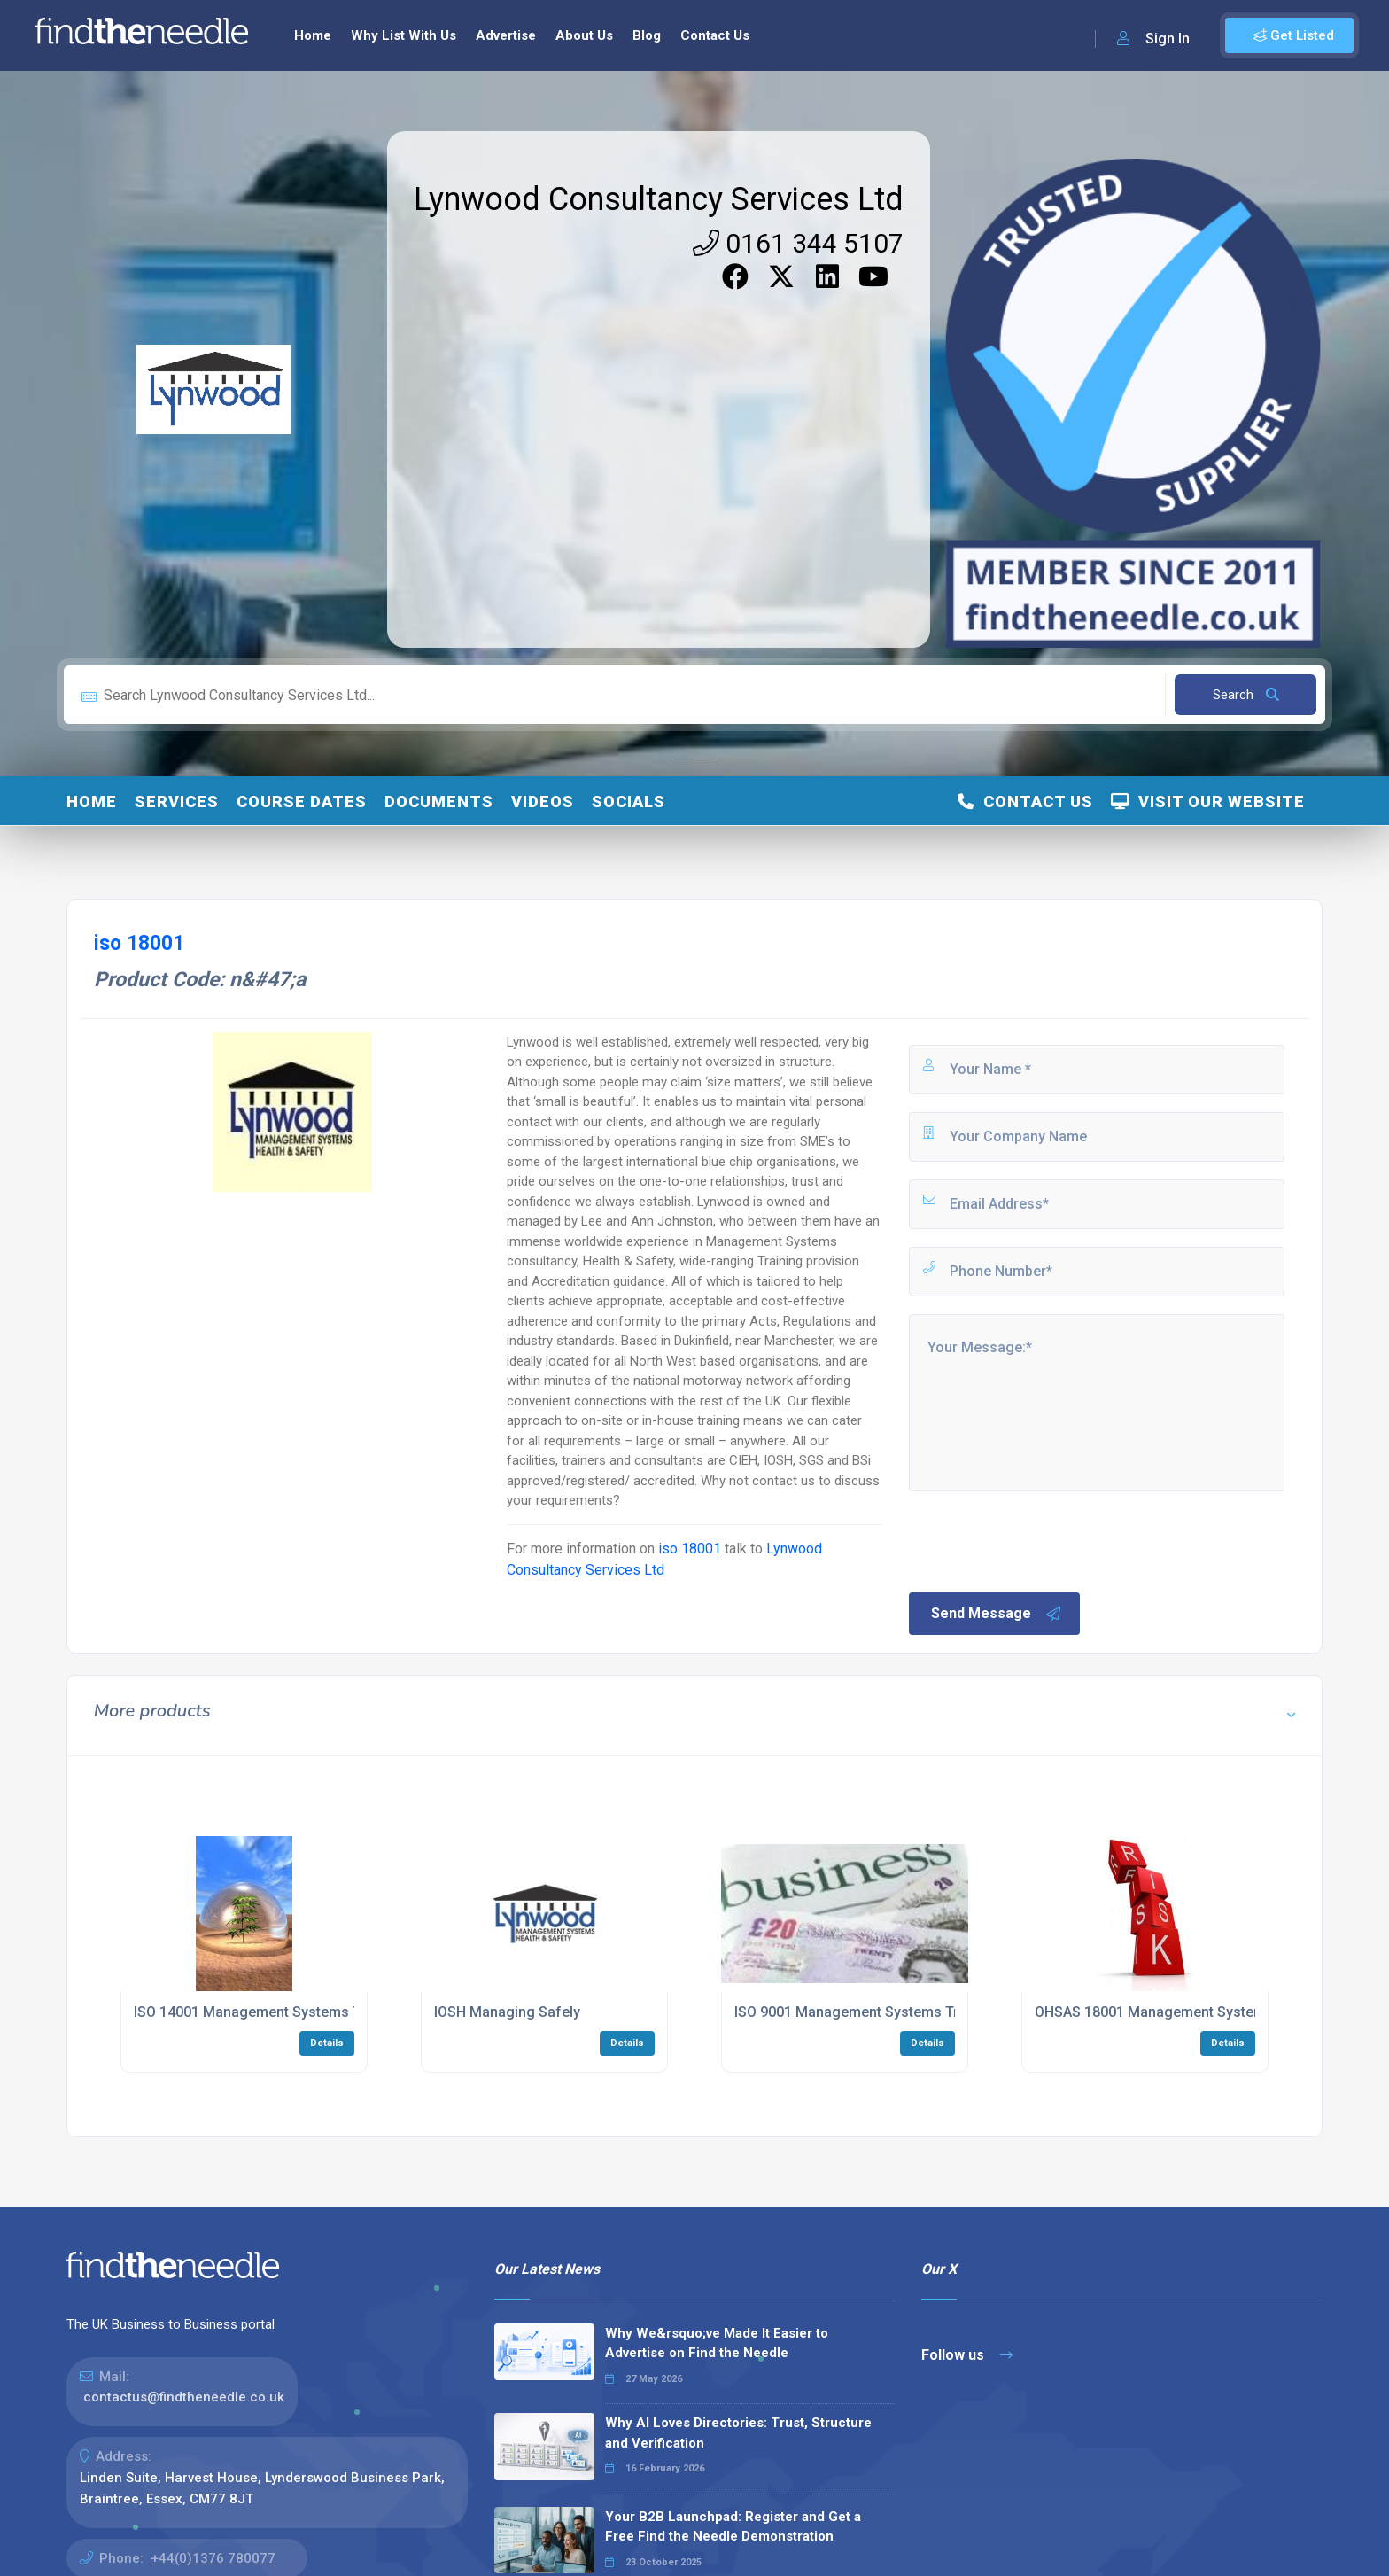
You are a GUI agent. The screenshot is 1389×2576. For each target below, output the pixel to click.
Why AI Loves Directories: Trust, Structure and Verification (738, 2433)
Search (1246, 695)
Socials (628, 801)
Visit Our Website (1208, 801)
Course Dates (302, 801)
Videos (542, 801)
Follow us (967, 2354)
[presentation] (1041, 1540)
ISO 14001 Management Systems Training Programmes (314, 2012)
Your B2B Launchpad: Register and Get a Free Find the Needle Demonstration (733, 2527)
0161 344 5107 (798, 243)
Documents (438, 801)
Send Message (996, 1614)
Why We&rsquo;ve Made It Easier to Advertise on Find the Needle (716, 2343)
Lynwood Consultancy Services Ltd (659, 199)
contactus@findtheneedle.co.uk (183, 2397)
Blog (646, 35)
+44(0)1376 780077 (213, 2558)
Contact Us (714, 35)
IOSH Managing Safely (507, 2012)
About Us (584, 35)
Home (312, 35)
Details (327, 2043)
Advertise (506, 35)
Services (177, 801)
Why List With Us (403, 35)
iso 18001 (689, 1548)
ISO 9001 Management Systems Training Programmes (911, 2012)
